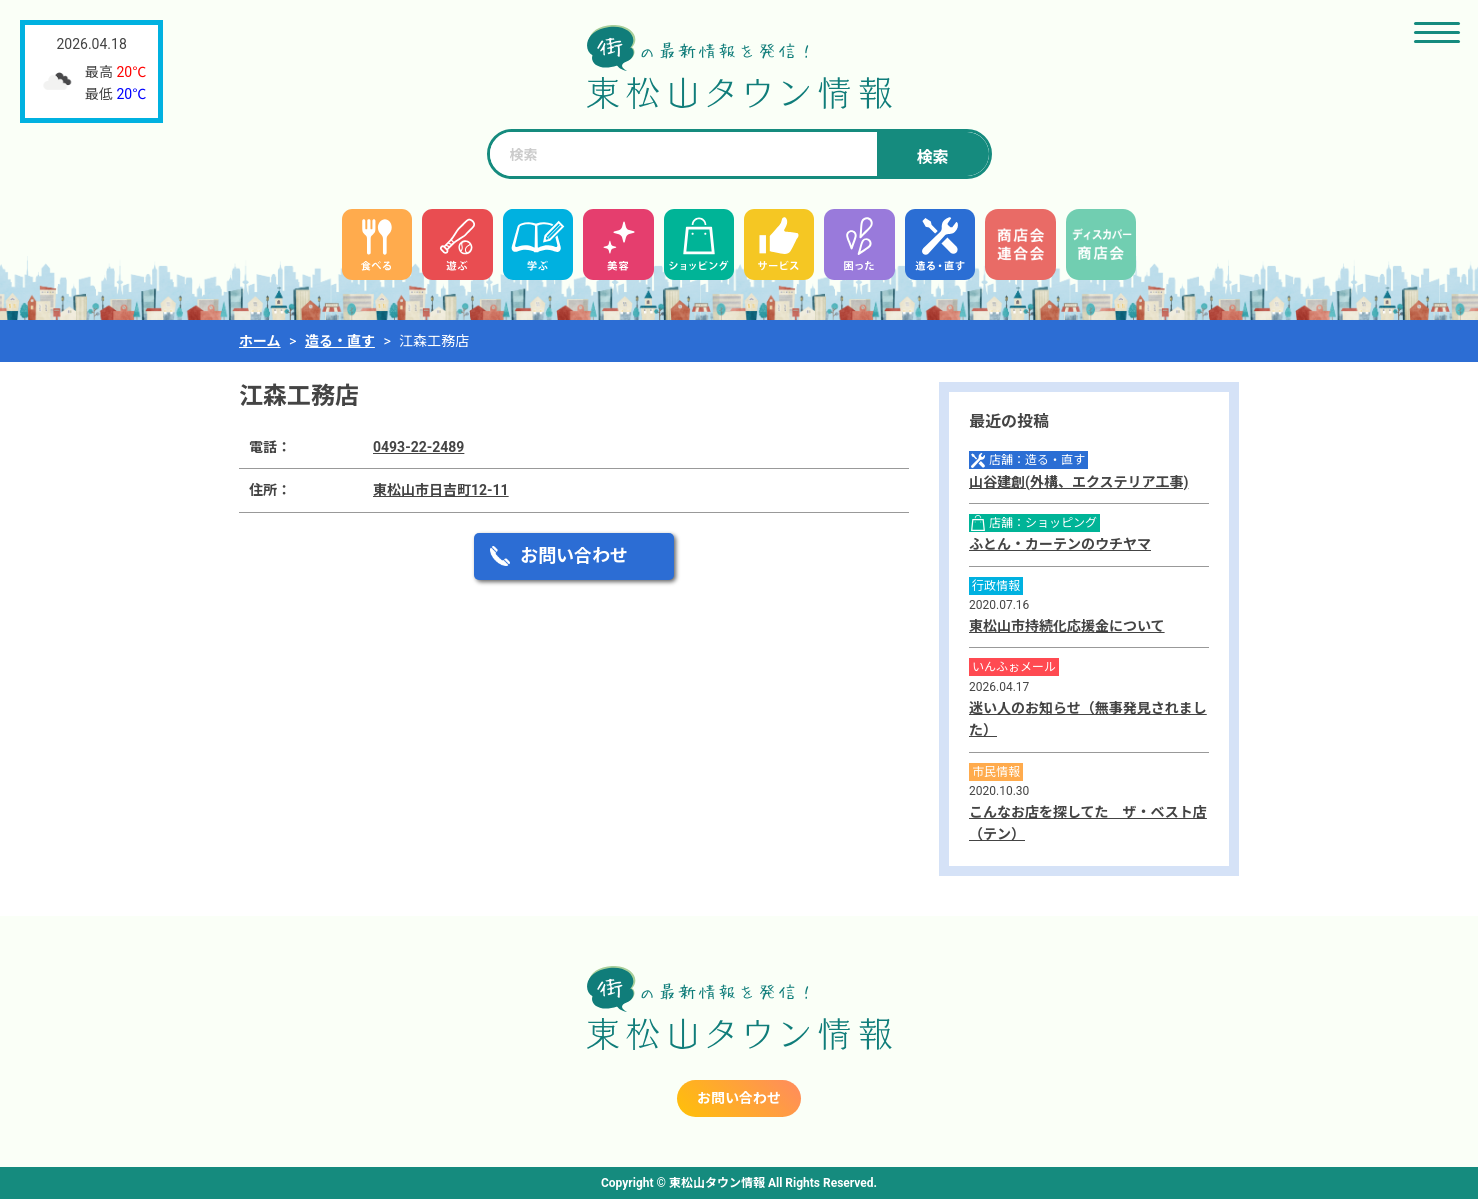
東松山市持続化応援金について (1067, 626)
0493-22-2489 (418, 447)
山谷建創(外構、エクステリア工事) (1078, 482)
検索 (932, 157)
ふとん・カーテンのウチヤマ (1060, 544)
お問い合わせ (574, 555)
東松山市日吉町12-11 (441, 490)
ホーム (260, 341)
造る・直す (340, 341)
